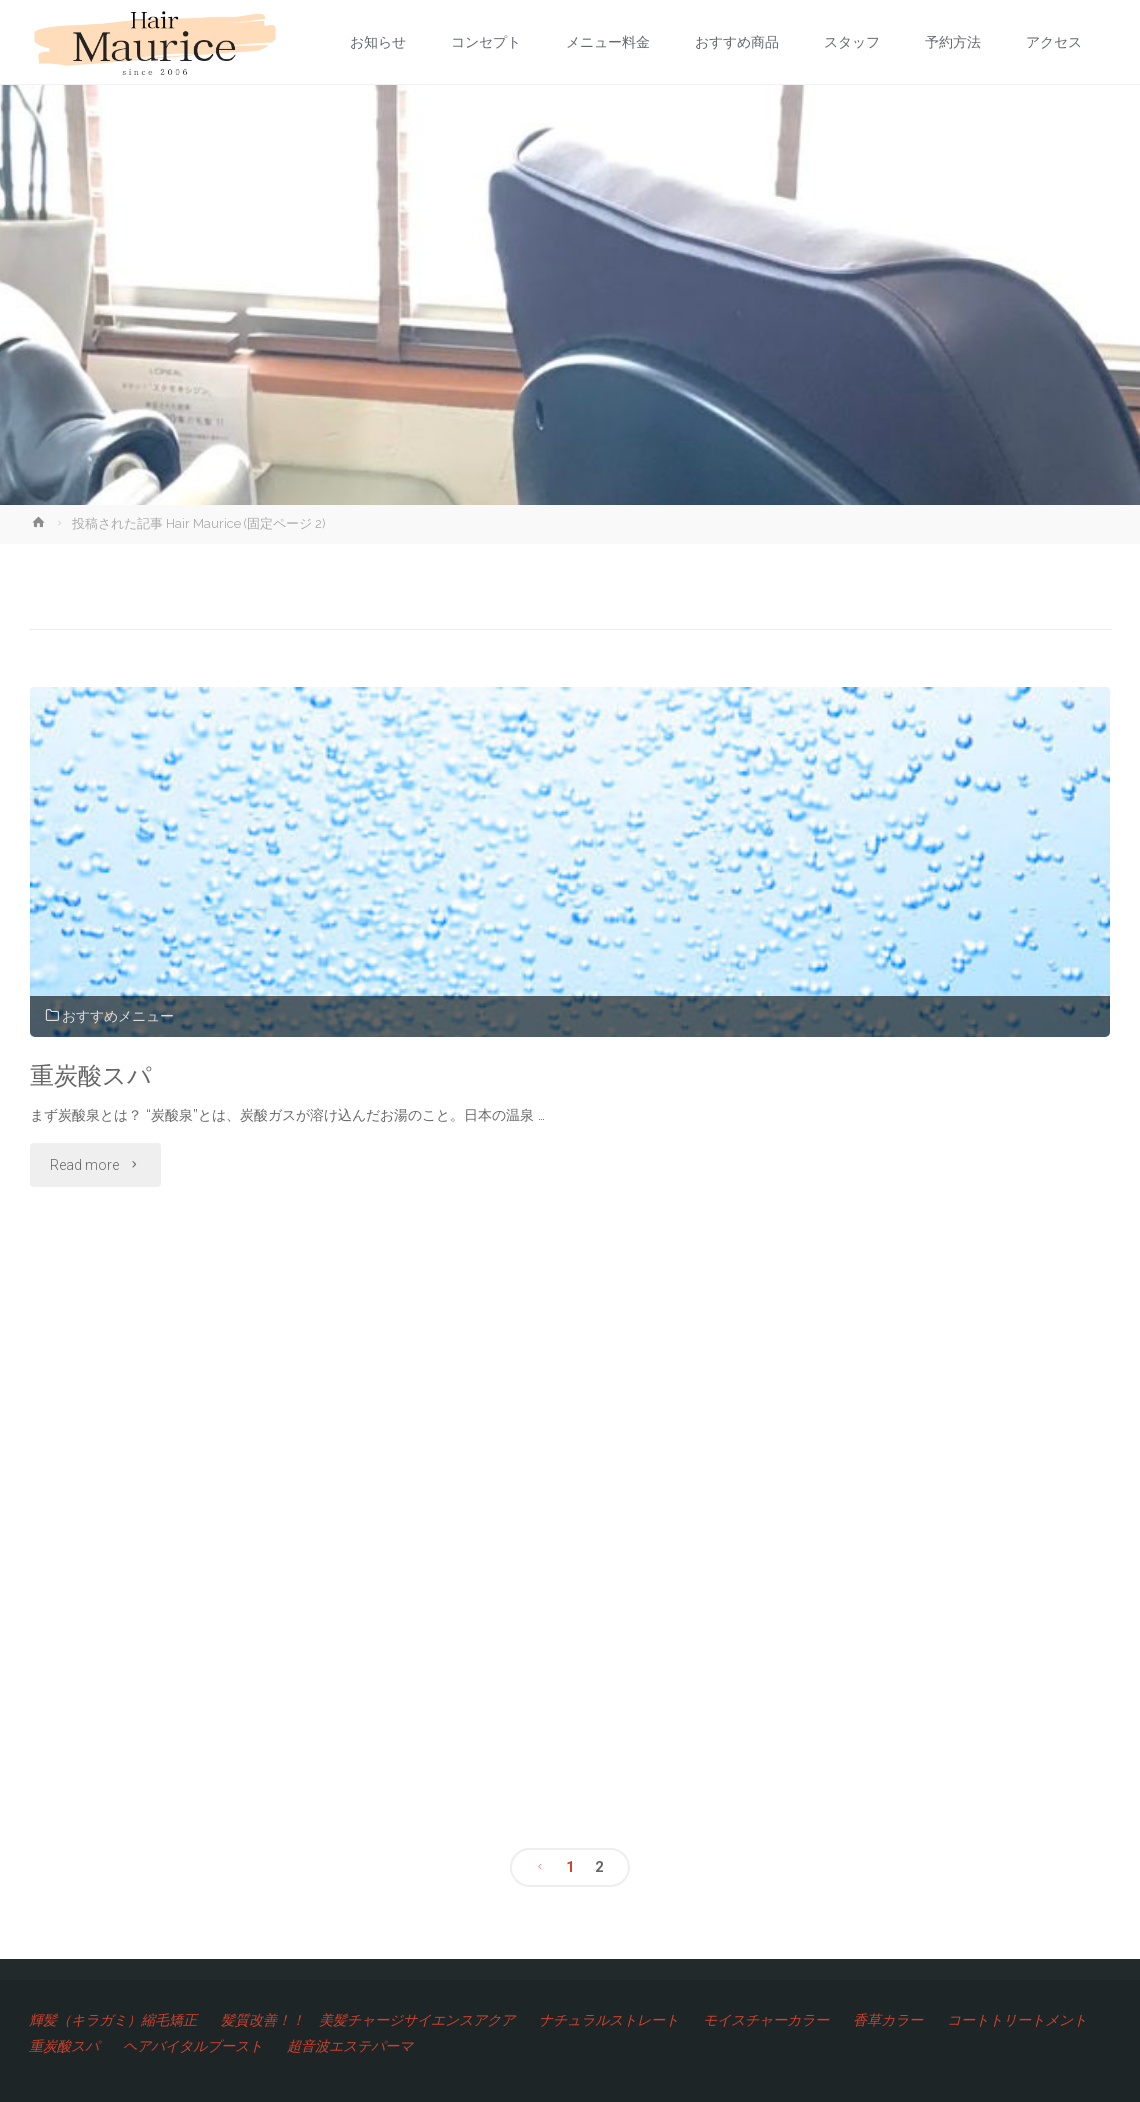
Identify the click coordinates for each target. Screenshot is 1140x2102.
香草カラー (921, 2020)
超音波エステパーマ (535, 2046)
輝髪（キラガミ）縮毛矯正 (115, 2020)
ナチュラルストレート (628, 2020)
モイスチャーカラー (793, 2020)
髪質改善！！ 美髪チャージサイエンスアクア (377, 2020)
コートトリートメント (103, 2046)
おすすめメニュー (118, 1016)
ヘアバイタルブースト (371, 2046)
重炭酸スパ (93, 1075)
